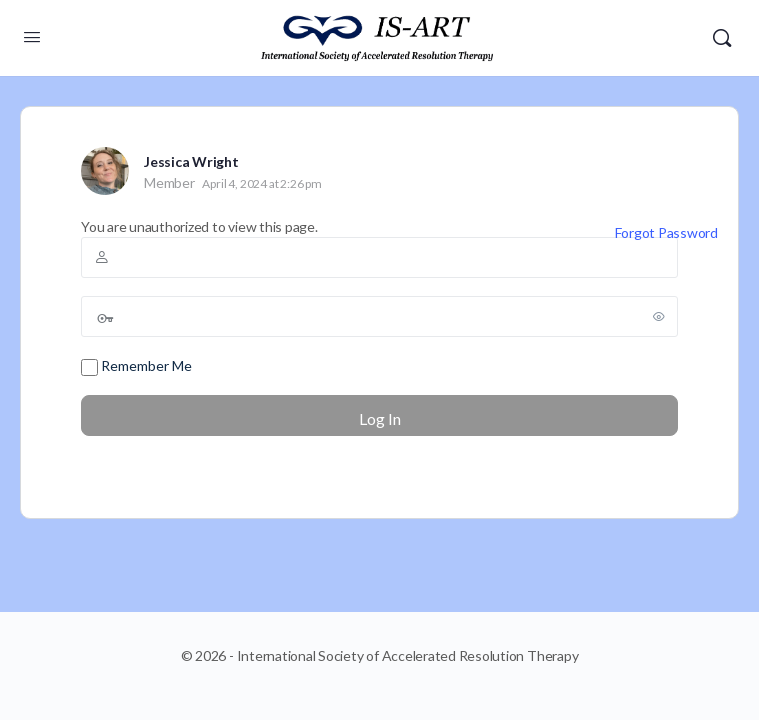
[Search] (722, 38)
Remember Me (136, 366)
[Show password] (659, 316)
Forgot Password (666, 232)
